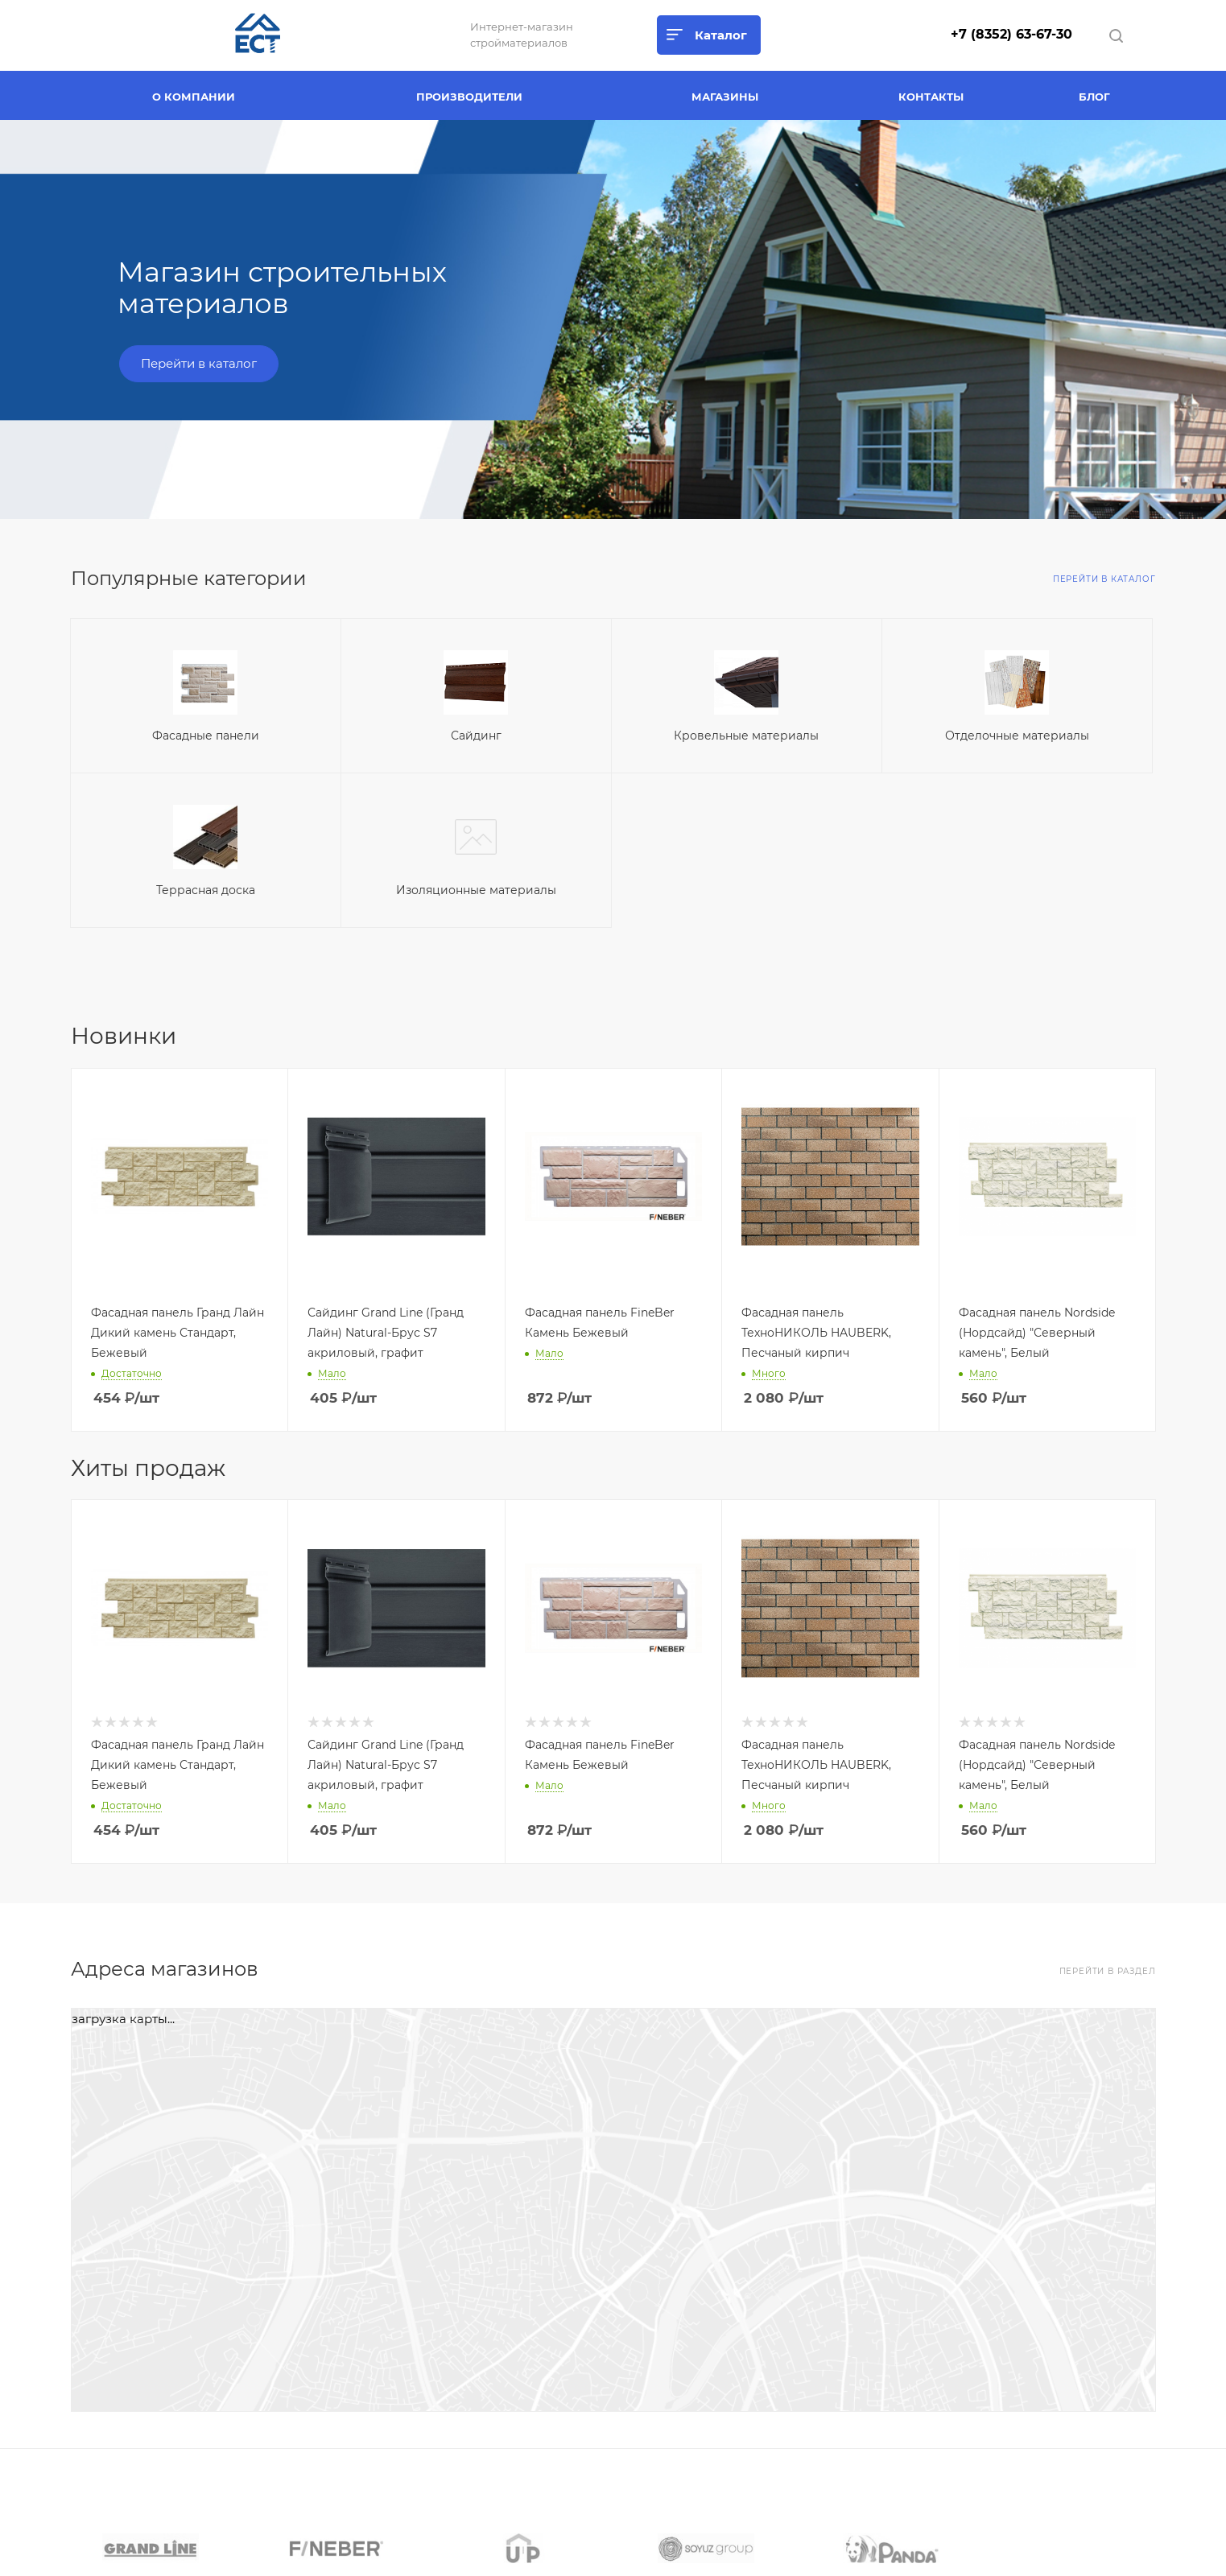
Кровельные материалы (746, 735)
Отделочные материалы (1017, 735)
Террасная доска (205, 890)
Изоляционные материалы (476, 890)
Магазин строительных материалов (282, 287)
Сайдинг (476, 735)
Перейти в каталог (199, 363)
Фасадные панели (205, 735)
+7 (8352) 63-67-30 (1011, 34)
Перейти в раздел (1107, 1971)
